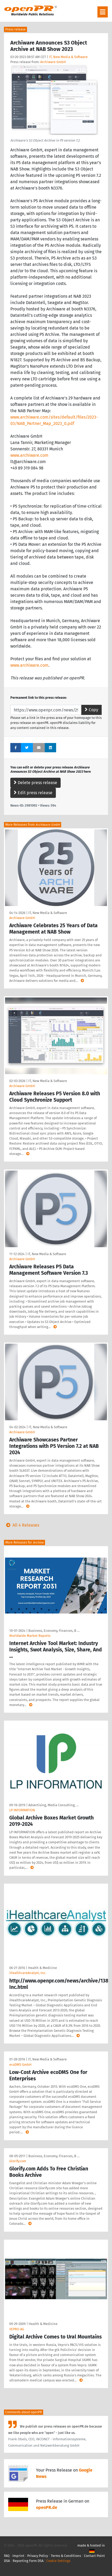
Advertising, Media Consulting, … (53, 1805)
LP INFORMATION (22, 1810)
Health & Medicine (42, 1968)
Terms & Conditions (66, 2556)
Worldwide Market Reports (30, 1636)
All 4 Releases (21, 1525)
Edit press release (33, 792)
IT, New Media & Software (68, 57)
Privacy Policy (37, 2556)
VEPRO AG (16, 2329)
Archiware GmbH (53, 62)
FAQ (7, 2556)
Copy (91, 709)
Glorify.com (17, 2161)
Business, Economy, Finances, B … (53, 1631)
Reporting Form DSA (28, 2561)
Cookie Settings (58, 2561)
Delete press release (35, 782)
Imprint (18, 2556)
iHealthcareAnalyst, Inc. (27, 1973)
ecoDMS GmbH (20, 2065)
